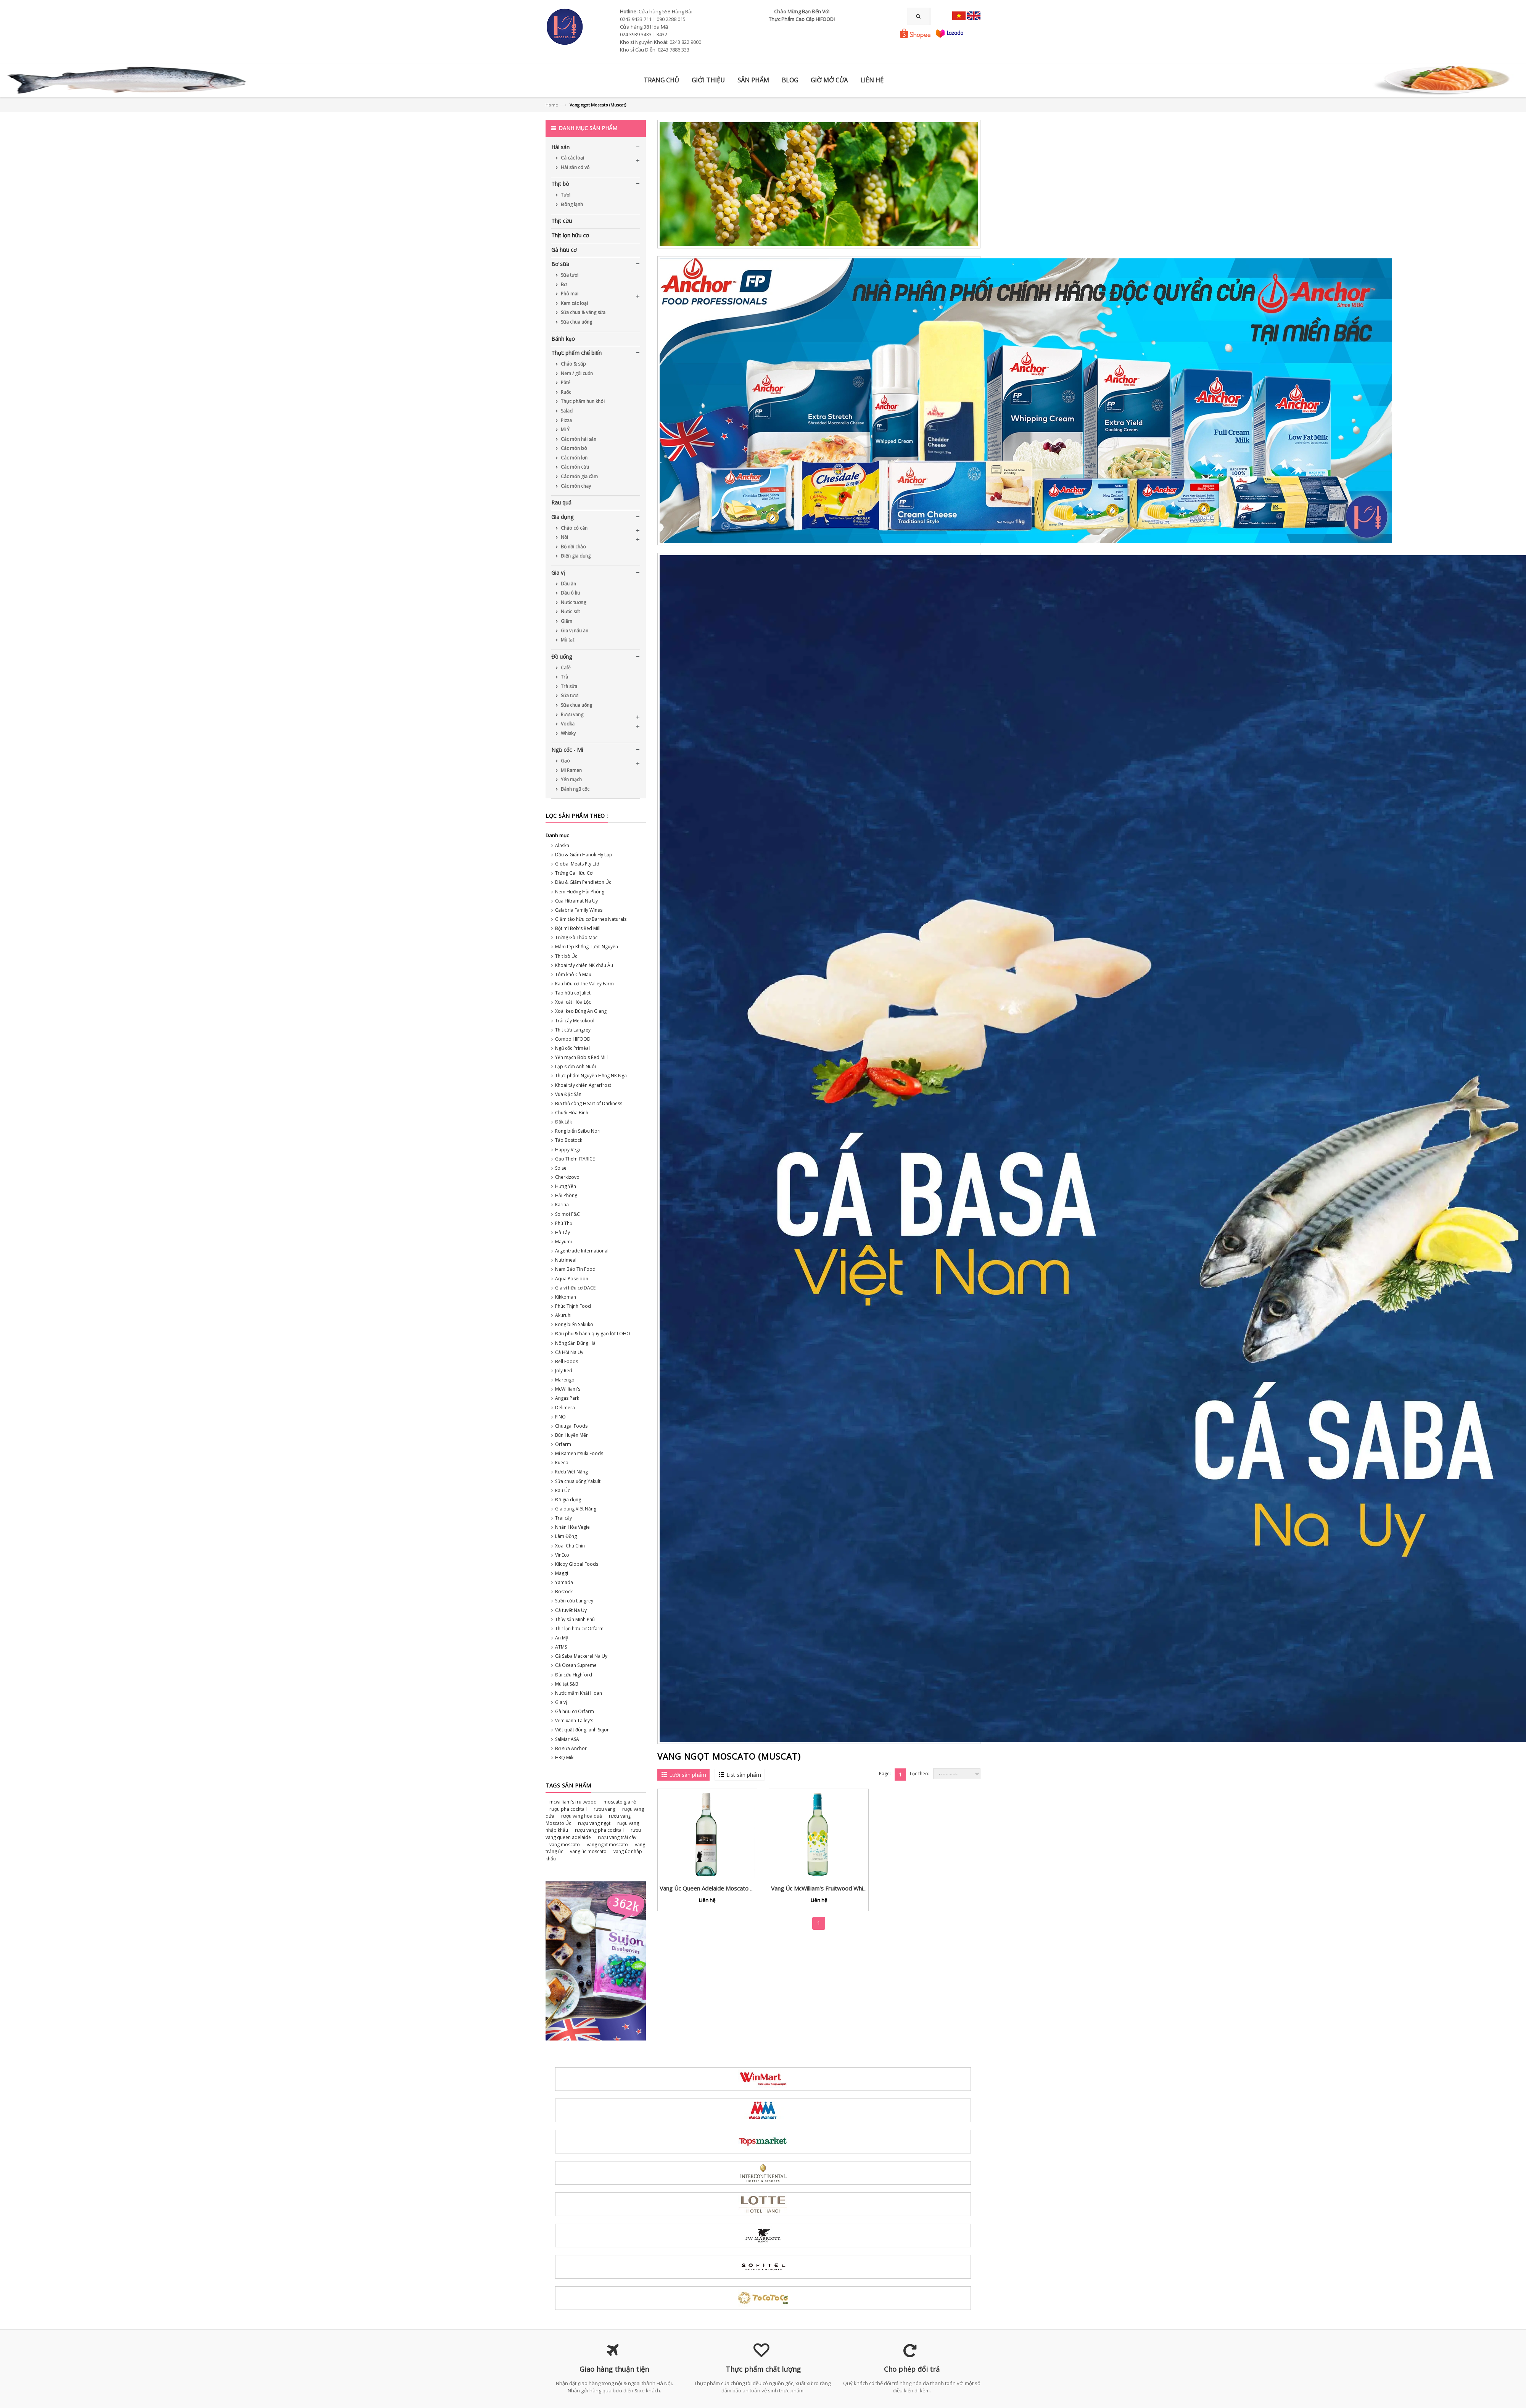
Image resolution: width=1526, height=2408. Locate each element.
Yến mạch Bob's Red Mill (581, 1057)
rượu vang (604, 1809)
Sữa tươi (569, 275)
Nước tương (573, 602)
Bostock (564, 1591)
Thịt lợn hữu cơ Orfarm (579, 1628)
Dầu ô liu (570, 593)
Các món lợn (574, 458)
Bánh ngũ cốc (574, 789)
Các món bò (573, 448)
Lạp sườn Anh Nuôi (575, 1066)
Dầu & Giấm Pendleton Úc (583, 882)
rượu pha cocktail (568, 1809)
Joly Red (563, 1370)
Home (552, 105)
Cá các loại (572, 158)
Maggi (561, 1573)
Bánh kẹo (563, 338)
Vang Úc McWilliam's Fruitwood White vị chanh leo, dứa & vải (850, 1888)
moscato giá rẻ (620, 1802)
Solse (561, 1168)
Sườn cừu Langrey (574, 1600)
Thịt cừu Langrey (573, 1030)
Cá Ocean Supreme (576, 1665)
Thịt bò (560, 183)
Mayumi (563, 1241)
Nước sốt (570, 611)
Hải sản (560, 147)
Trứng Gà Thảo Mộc (576, 937)
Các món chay (575, 486)
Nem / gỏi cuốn (576, 373)
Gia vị (558, 572)
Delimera (565, 1407)
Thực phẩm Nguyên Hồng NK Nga (591, 1075)
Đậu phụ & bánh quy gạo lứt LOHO (592, 1333)
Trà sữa (568, 686)
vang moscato (564, 1844)
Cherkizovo (567, 1177)
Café (565, 667)
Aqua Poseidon (571, 1278)
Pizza (566, 420)
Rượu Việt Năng (571, 1471)
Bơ (563, 284)
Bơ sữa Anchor (571, 1748)
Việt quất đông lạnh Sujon (582, 1729)
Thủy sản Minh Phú (575, 1619)
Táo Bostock (568, 1140)
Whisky (568, 733)
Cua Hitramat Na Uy (576, 901)
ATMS (561, 1647)
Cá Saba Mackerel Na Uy (581, 1656)
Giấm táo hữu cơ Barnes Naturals (590, 919)
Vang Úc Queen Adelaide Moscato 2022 (712, 1888)
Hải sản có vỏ (574, 167)
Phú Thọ (563, 1223)
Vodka (567, 723)
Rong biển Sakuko (574, 1324)
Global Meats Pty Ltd (577, 864)
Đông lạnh (571, 204)
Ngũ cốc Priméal (572, 1048)
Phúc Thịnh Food (573, 1306)
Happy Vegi (567, 1149)
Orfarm (563, 1444)
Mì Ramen (571, 770)
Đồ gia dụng (568, 1499)
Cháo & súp (573, 364)
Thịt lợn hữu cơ (570, 235)
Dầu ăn (568, 583)
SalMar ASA (567, 1739)
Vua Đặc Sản (568, 1094)
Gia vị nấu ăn (574, 630)
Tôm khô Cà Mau (573, 974)
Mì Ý (565, 429)
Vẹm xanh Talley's (574, 1720)
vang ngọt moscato (607, 1844)
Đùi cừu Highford (573, 1674)
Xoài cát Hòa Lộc (573, 1002)
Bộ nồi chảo (573, 546)
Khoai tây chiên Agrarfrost (583, 1085)
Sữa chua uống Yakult (577, 1481)
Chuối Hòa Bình (571, 1112)
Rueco (561, 1462)
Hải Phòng (566, 1195)
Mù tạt (567, 640)
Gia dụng (562, 517)
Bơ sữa (560, 264)
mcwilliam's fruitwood (573, 1802)
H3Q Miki (565, 1757)
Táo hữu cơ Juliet (573, 993)
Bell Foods (566, 1361)
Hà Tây (562, 1232)
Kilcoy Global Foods (576, 1564)
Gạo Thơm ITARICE (575, 1159)
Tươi (565, 195)
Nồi (564, 537)
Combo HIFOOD (573, 1039)
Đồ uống (561, 656)
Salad (566, 411)
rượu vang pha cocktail (599, 1830)
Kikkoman (565, 1297)
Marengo (565, 1379)
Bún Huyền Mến (572, 1435)
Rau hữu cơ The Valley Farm (584, 983)
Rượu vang (571, 714)
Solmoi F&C (567, 1214)
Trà (564, 677)
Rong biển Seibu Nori (577, 1131)
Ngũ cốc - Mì (567, 749)
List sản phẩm (743, 1774)
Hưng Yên (565, 1186)
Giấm (566, 621)
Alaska (562, 845)
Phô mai (569, 293)
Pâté (565, 382)
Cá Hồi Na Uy (569, 1352)
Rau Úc (562, 1490)
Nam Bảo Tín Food (575, 1269)
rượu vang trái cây (617, 1837)
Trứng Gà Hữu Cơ (573, 873)
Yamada (564, 1582)
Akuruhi (563, 1315)
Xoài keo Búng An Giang (581, 1011)
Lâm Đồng (566, 1536)
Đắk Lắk (563, 1122)
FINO (560, 1417)
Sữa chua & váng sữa (582, 312)
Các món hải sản (578, 439)
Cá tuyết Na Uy (571, 1610)
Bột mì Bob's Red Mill (577, 928)
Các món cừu (574, 467)
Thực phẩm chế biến (576, 352)
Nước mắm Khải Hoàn (578, 1693)
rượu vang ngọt (594, 1823)
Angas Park (567, 1398)
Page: (885, 1773)
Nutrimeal (565, 1260)
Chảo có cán (574, 528)
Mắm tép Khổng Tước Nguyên (586, 946)
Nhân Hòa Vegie (572, 1527)
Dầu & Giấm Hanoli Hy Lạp (583, 854)
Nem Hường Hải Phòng (579, 891)
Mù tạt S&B (566, 1684)
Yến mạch (571, 779)
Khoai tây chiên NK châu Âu (584, 965)
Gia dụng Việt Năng (575, 1508)
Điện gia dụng (575, 556)
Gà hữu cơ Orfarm (574, 1711)
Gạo (565, 761)
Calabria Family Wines (578, 910)
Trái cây (563, 1518)
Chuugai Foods (571, 1426)
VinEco (562, 1555)
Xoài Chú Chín (570, 1545)
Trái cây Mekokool (574, 1020)
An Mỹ (561, 1637)
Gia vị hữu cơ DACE (575, 1288)
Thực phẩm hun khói (582, 401)
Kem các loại (574, 303)
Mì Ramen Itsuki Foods (579, 1453)
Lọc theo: (919, 1773)
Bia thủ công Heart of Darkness (588, 1103)
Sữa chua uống (576, 322)
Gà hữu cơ (564, 249)
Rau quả (561, 502)
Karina (562, 1204)
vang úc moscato (588, 1851)
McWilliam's (567, 1389)
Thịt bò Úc (566, 956)
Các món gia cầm (579, 476)
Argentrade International (581, 1251)
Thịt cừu (561, 220)
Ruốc (565, 392)
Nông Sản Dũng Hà (575, 1343)
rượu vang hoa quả (581, 1816)
